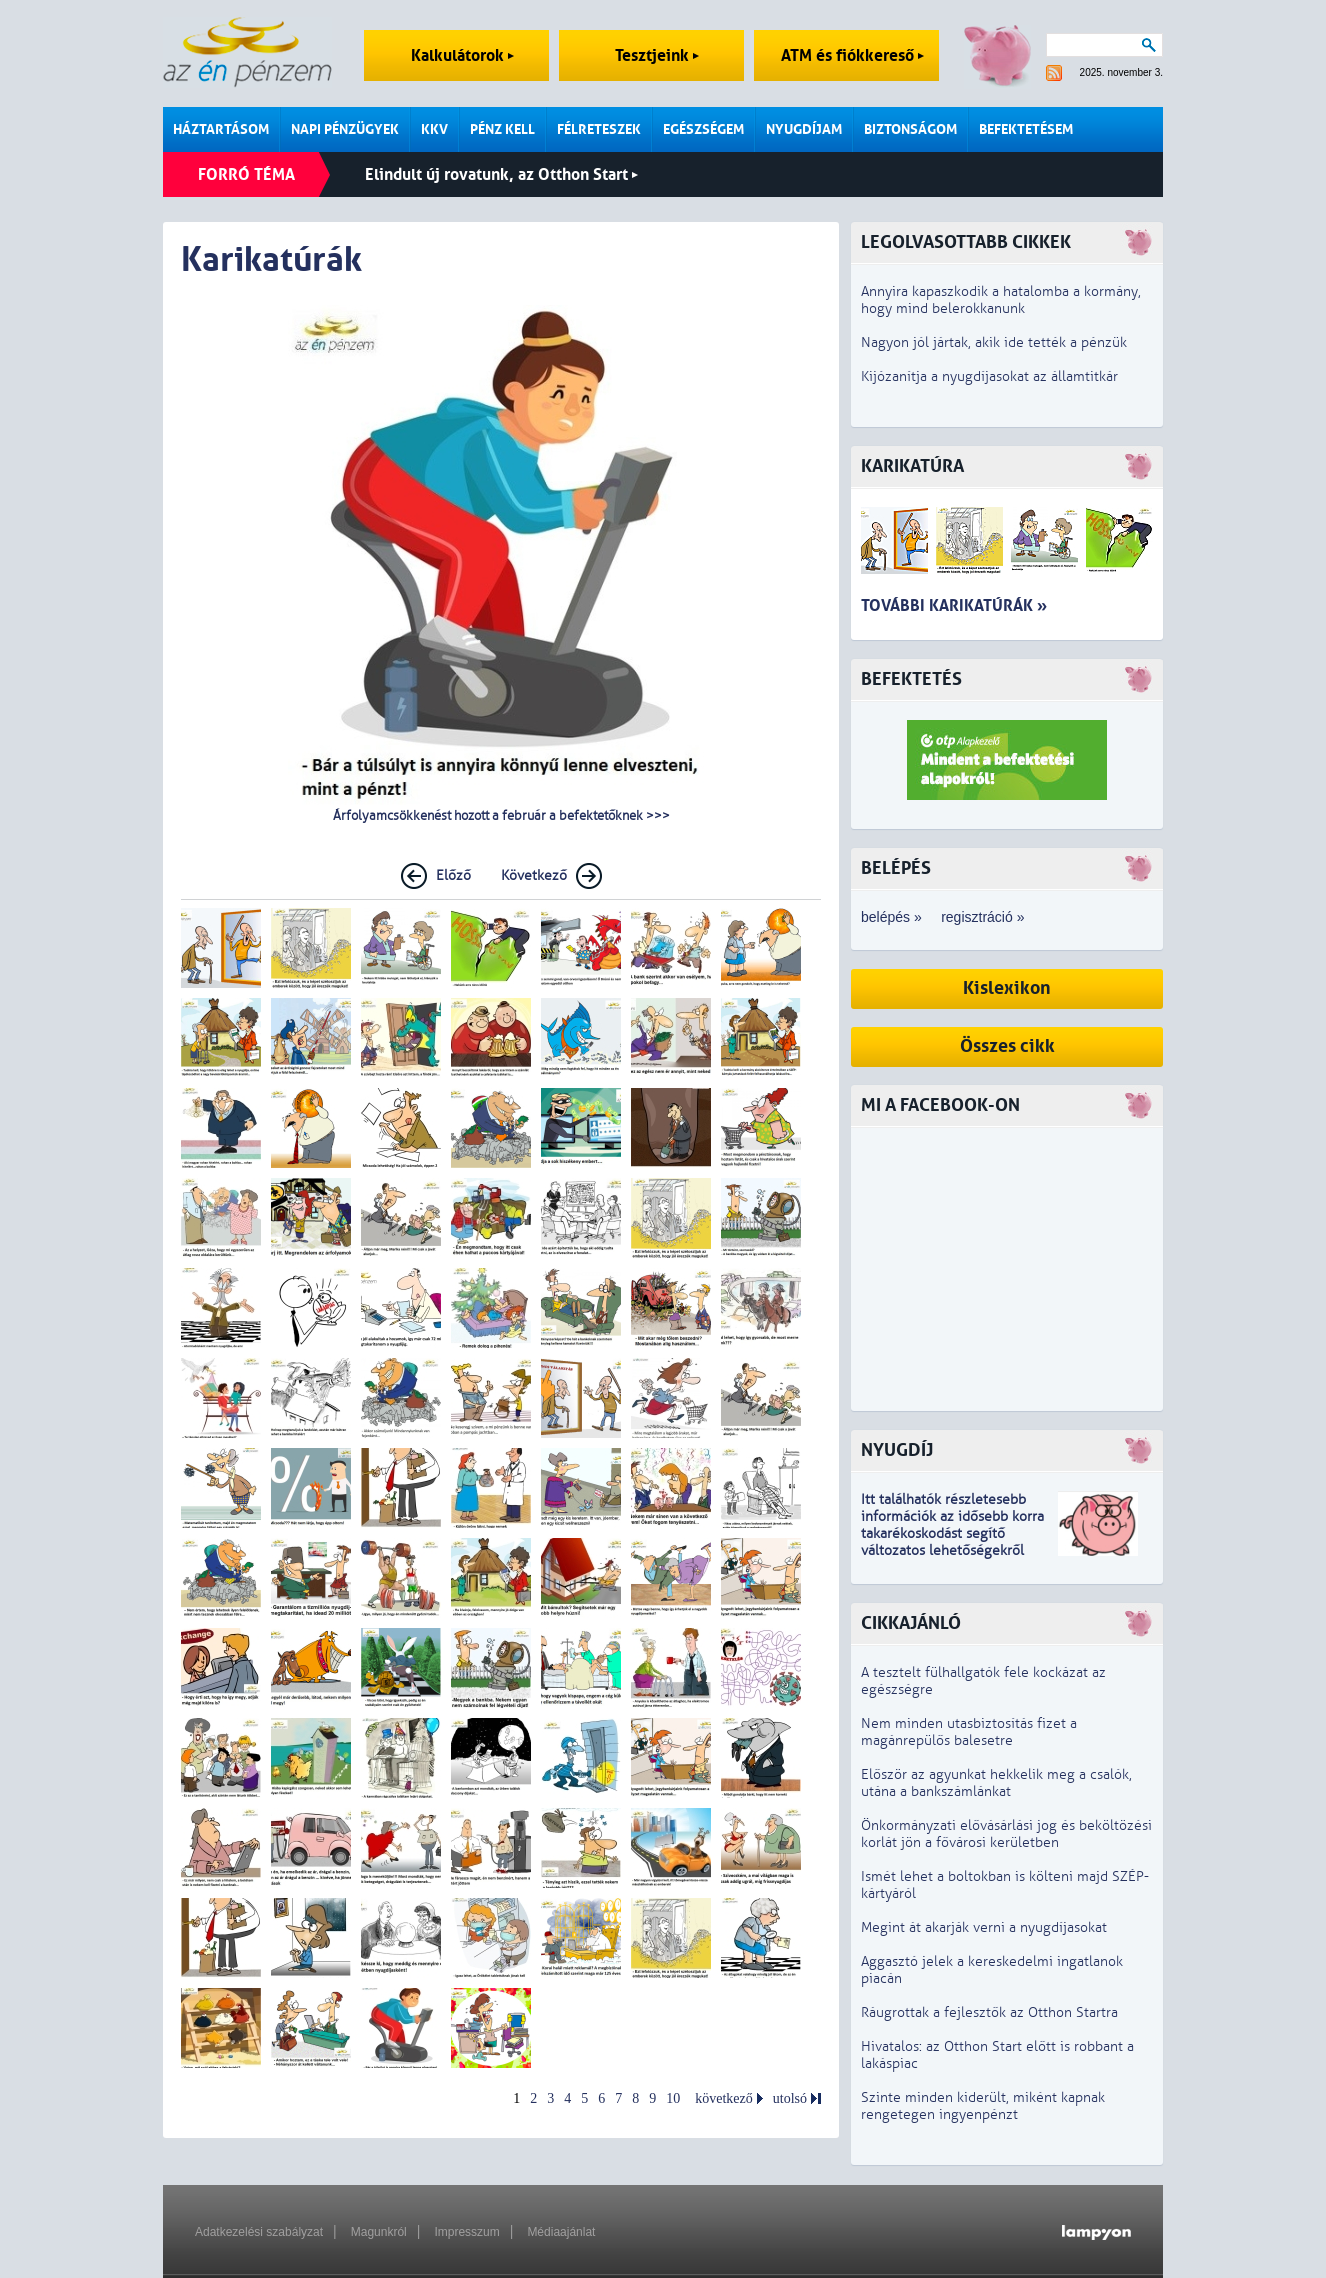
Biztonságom (910, 129)
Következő (534, 875)
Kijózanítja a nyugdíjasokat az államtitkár (989, 376)
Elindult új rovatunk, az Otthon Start (501, 174)
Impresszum (466, 2232)
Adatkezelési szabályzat (259, 2232)
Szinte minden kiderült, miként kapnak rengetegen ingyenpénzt (983, 2106)
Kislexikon (1007, 988)
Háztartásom (221, 129)
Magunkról (379, 2232)
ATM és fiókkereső (852, 55)
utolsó (790, 2098)
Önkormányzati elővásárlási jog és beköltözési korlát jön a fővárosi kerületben (1006, 1834)
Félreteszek (599, 129)
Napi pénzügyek (345, 129)
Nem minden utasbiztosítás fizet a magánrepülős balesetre (969, 1732)
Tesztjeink (657, 55)
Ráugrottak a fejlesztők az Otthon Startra (989, 2012)
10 (673, 2098)
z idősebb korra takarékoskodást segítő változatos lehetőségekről (952, 1533)
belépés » (891, 917)
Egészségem (703, 129)
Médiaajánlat (561, 2232)
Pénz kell (502, 129)
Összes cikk (1007, 1046)
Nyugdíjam (804, 129)
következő (724, 2098)
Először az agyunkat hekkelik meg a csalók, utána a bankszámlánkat (996, 1783)
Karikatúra (912, 466)
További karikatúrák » (954, 605)
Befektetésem (1026, 129)
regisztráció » (982, 917)
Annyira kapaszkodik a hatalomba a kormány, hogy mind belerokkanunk (1001, 300)
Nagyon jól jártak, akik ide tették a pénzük (994, 342)
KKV (434, 129)
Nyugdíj (897, 1450)
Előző (453, 875)
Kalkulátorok (462, 55)
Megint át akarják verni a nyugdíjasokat (984, 1927)
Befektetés (911, 679)
